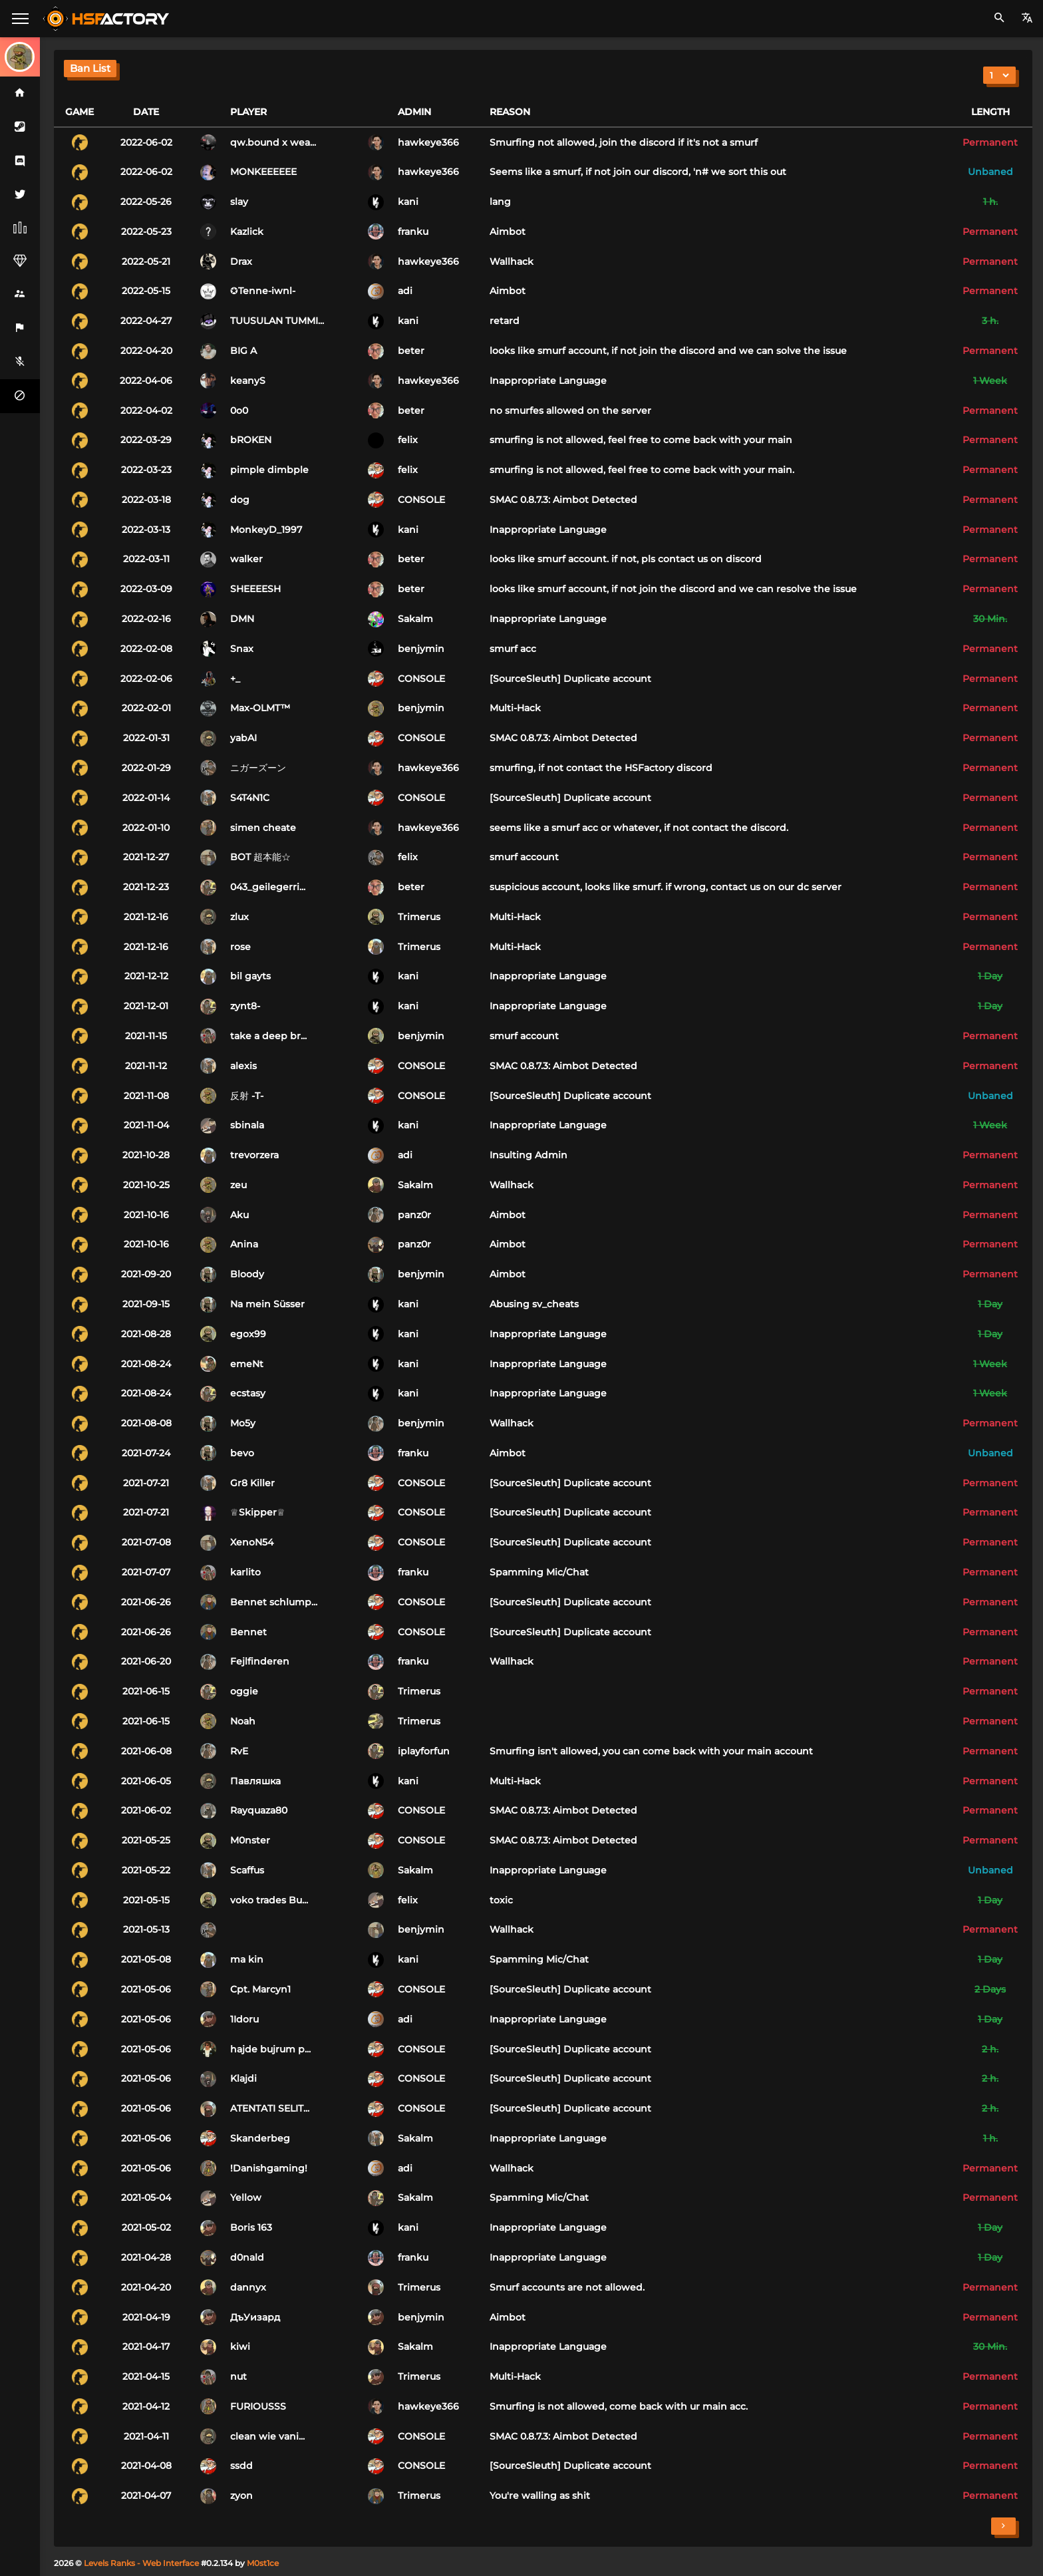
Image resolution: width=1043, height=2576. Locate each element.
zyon (241, 2495)
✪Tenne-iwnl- (262, 291)
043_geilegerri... (267, 887)
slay (239, 202)
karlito (245, 1572)
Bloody (247, 1274)
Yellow (245, 2197)
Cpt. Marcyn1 (260, 1989)
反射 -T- (246, 1096)
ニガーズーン (258, 768)
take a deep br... (268, 1036)
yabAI (243, 738)
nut (238, 2376)
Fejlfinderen (259, 1661)
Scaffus (247, 1870)
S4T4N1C (249, 798)
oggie (244, 1691)
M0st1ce (263, 2563)
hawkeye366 (428, 142)
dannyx (248, 2287)
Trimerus (419, 917)
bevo (242, 1453)
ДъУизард (255, 2317)
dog (239, 500)
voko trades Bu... (269, 1900)
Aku (239, 1215)
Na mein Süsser (267, 1304)
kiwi (240, 2346)
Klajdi (243, 2078)
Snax (241, 649)
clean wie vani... (267, 2436)
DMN (242, 619)
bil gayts (250, 976)
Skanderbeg (260, 2138)
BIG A (243, 351)
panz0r (414, 1215)
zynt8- (245, 1006)
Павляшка (255, 1781)
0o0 (239, 410)
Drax (241, 261)
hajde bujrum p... (270, 2049)
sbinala (247, 1125)
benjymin (421, 649)
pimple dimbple (269, 470)
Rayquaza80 (258, 1810)
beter (411, 351)
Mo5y (242, 1423)
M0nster (250, 1840)
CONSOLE (421, 500)
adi (405, 291)
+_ (235, 679)
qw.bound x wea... (273, 142)
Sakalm (415, 619)
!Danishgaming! (268, 2168)
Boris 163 (251, 2227)
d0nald (247, 2257)
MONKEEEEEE (263, 172)
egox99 (248, 1334)
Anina (244, 1244)
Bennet (248, 1632)
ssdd (241, 2466)
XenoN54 (251, 1542)
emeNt (246, 1364)
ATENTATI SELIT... (269, 2108)
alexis (243, 1066)
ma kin (246, 1959)
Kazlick (246, 232)
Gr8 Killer (252, 1483)
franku (413, 232)
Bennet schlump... (273, 1602)
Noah (242, 1721)
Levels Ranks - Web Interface (141, 2563)
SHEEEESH (255, 589)
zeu (238, 1185)
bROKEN (250, 440)
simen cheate (263, 828)
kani (408, 202)
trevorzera (254, 1155)
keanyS (247, 381)
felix (408, 440)
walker (246, 559)
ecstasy (247, 1393)
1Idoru (244, 2019)
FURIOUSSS (258, 2406)
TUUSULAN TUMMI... (277, 321)
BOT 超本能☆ (260, 857)
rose (240, 947)
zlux (239, 917)
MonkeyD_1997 (266, 530)
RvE (239, 1751)
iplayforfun (424, 1751)
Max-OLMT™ (260, 708)
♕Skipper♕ (257, 1512)
